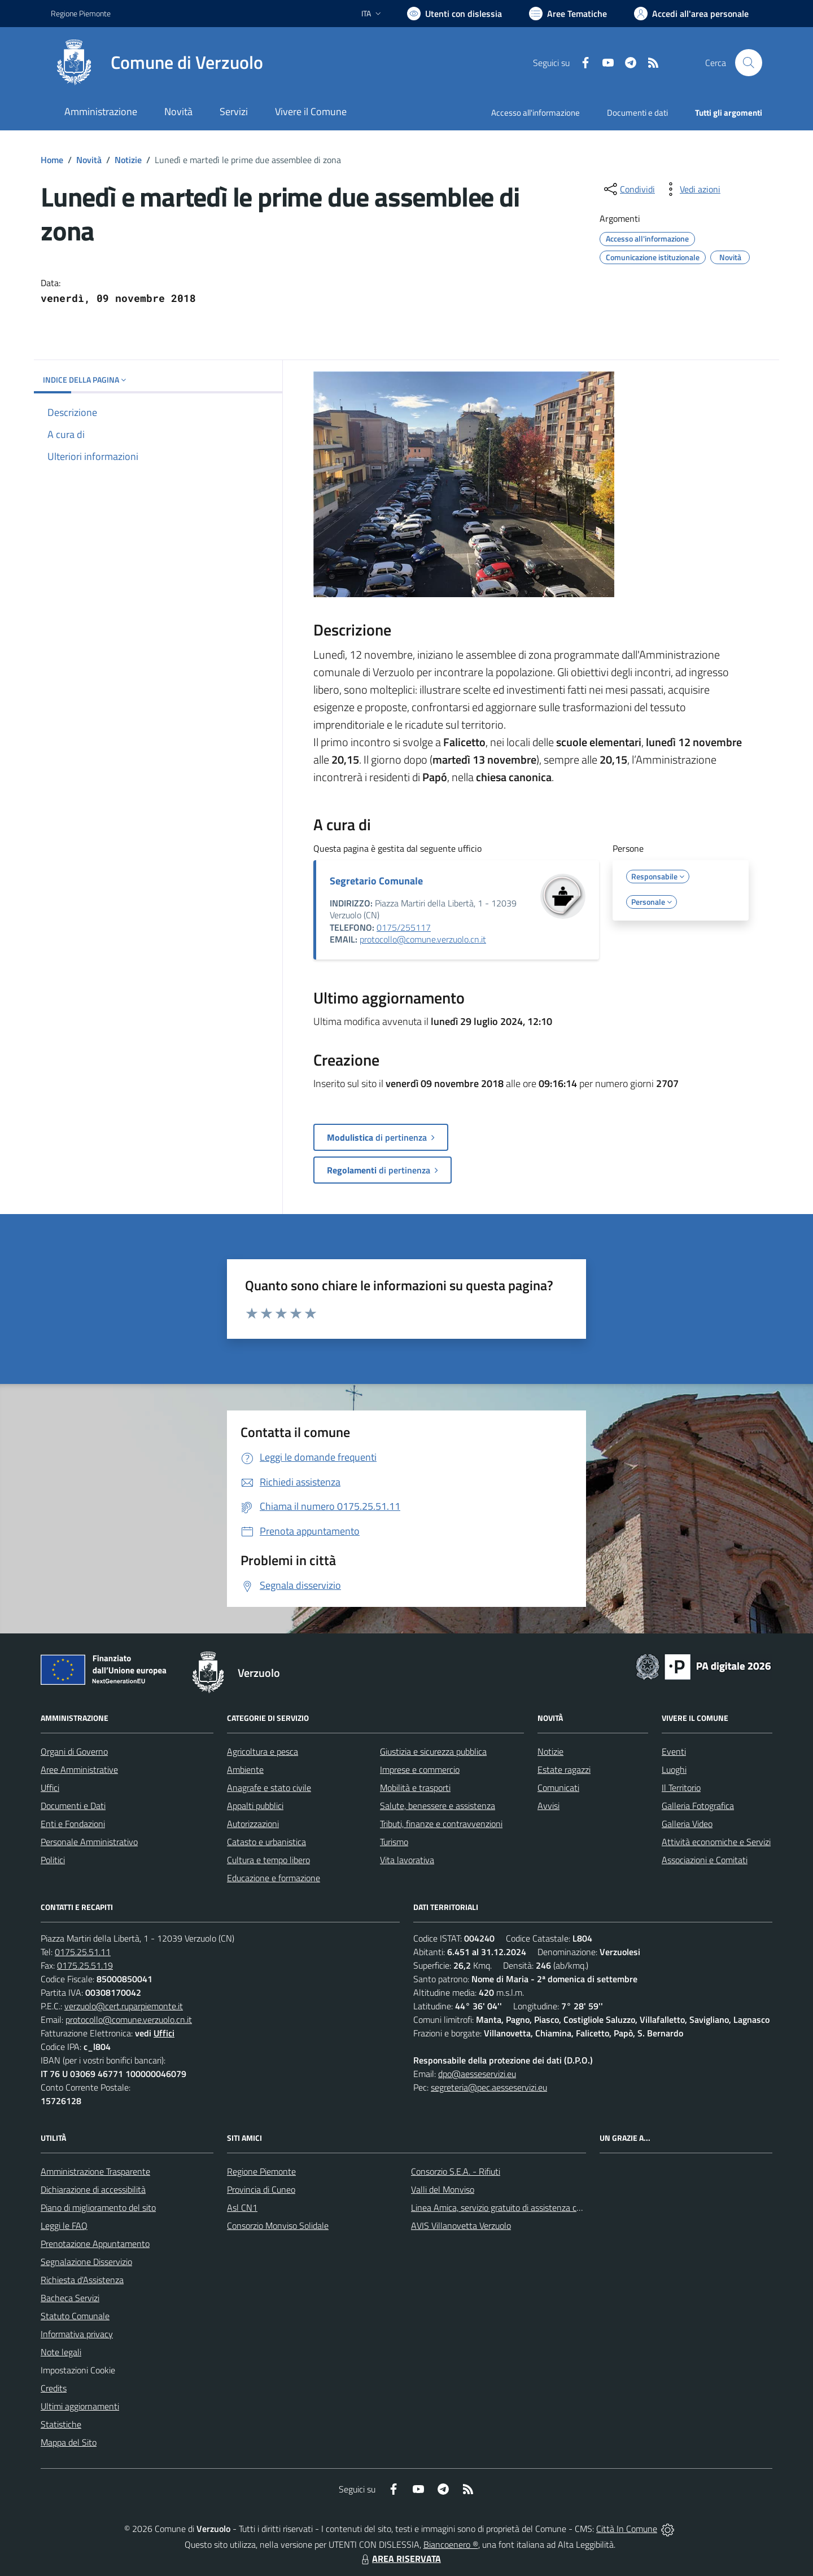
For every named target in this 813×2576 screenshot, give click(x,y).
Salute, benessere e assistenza (437, 1805)
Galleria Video (687, 1823)
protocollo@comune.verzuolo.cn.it (423, 939)
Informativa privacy (77, 2334)
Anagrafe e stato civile (269, 1787)
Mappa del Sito (69, 2442)
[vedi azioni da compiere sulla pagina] (691, 189)
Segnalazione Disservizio (86, 2261)
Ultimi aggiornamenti (80, 2406)
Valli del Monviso (442, 2189)
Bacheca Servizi (70, 2298)
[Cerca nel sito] (748, 62)
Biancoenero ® (450, 2544)
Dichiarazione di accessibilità (93, 2189)
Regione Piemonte (261, 2171)
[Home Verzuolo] (157, 63)
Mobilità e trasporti (415, 1787)
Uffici (50, 1787)
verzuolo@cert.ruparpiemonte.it (123, 2006)
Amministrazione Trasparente (95, 2171)
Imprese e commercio (420, 1769)
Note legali (61, 2352)
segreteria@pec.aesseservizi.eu (489, 2087)
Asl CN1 (242, 2207)
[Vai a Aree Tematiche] (567, 13)
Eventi (674, 1751)
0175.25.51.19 (85, 1965)
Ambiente (245, 1769)
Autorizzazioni (253, 1823)
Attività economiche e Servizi (716, 1841)
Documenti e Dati (73, 1805)
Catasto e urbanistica (266, 1841)
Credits (54, 2388)
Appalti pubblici (255, 1805)
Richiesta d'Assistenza (82, 2279)
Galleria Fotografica (698, 1805)
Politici (53, 1860)
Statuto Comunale (75, 2316)
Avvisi (548, 1805)
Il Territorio (681, 1787)
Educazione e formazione (273, 1878)
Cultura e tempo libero (268, 1860)
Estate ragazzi (564, 1769)
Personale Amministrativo (89, 1841)
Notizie (128, 160)
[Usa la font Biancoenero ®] (454, 13)
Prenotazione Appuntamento (95, 2243)
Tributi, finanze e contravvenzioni (441, 1823)
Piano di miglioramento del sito (98, 2207)
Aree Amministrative (79, 1769)
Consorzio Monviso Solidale (278, 2225)
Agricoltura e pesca (262, 1751)
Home (52, 160)
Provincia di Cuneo (261, 2189)
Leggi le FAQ (64, 2225)
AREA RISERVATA (400, 2558)
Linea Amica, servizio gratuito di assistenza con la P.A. (511, 2207)
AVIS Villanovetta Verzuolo (461, 2225)
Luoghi (674, 1769)
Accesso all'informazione (535, 112)
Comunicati (558, 1787)
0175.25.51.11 (83, 1952)
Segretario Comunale (376, 880)
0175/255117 (404, 927)
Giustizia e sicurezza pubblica (433, 1751)
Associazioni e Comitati (705, 1860)
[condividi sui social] (628, 189)
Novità (89, 160)
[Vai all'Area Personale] (691, 13)
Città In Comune (626, 2528)
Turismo (394, 1841)
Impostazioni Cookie (78, 2370)
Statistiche (61, 2424)
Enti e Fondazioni (73, 1823)
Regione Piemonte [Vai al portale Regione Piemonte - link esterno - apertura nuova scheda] (81, 13)
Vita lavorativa (407, 1860)
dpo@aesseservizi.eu (477, 2073)
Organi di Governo (74, 1751)
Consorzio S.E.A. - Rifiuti (455, 2171)
